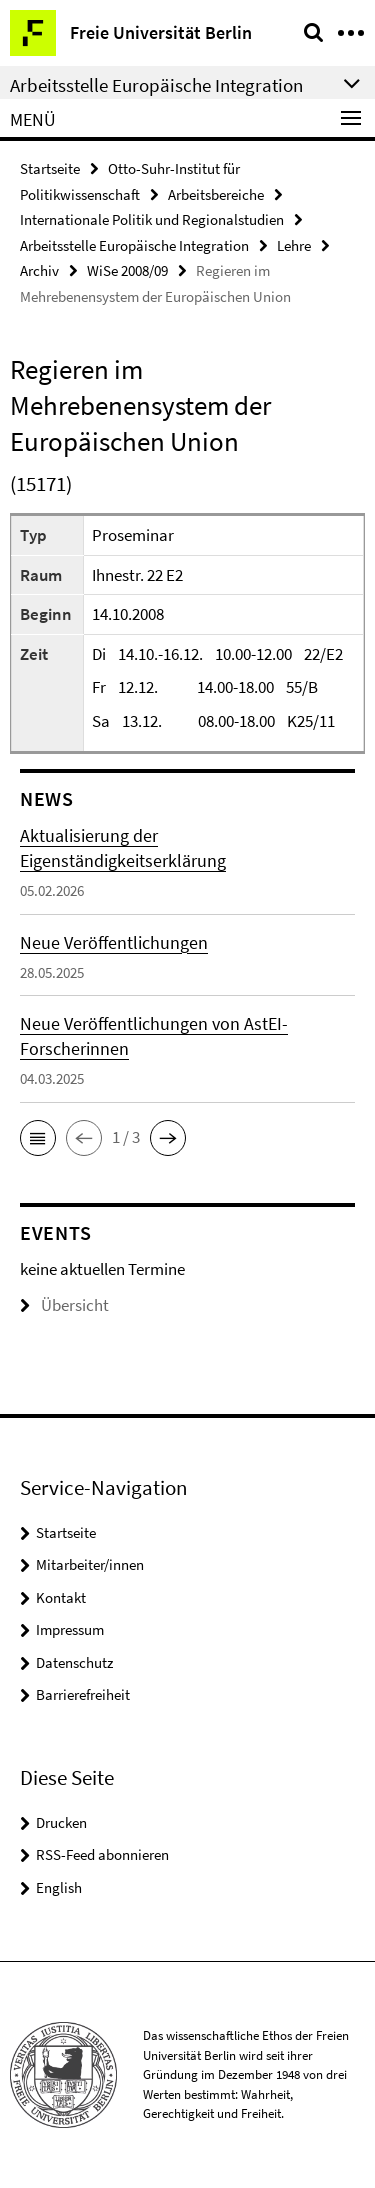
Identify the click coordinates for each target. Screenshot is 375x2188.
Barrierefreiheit (83, 1694)
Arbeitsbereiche (216, 194)
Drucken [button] (61, 1822)
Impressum (70, 1629)
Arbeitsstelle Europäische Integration (134, 245)
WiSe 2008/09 (127, 270)
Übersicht (64, 1305)
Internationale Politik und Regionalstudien (152, 219)
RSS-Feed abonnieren (102, 1854)
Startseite (50, 168)
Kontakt (61, 1597)
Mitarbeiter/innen (90, 1564)
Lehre (294, 245)
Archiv (39, 270)
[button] (38, 1138)
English (59, 1887)
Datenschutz (74, 1662)
